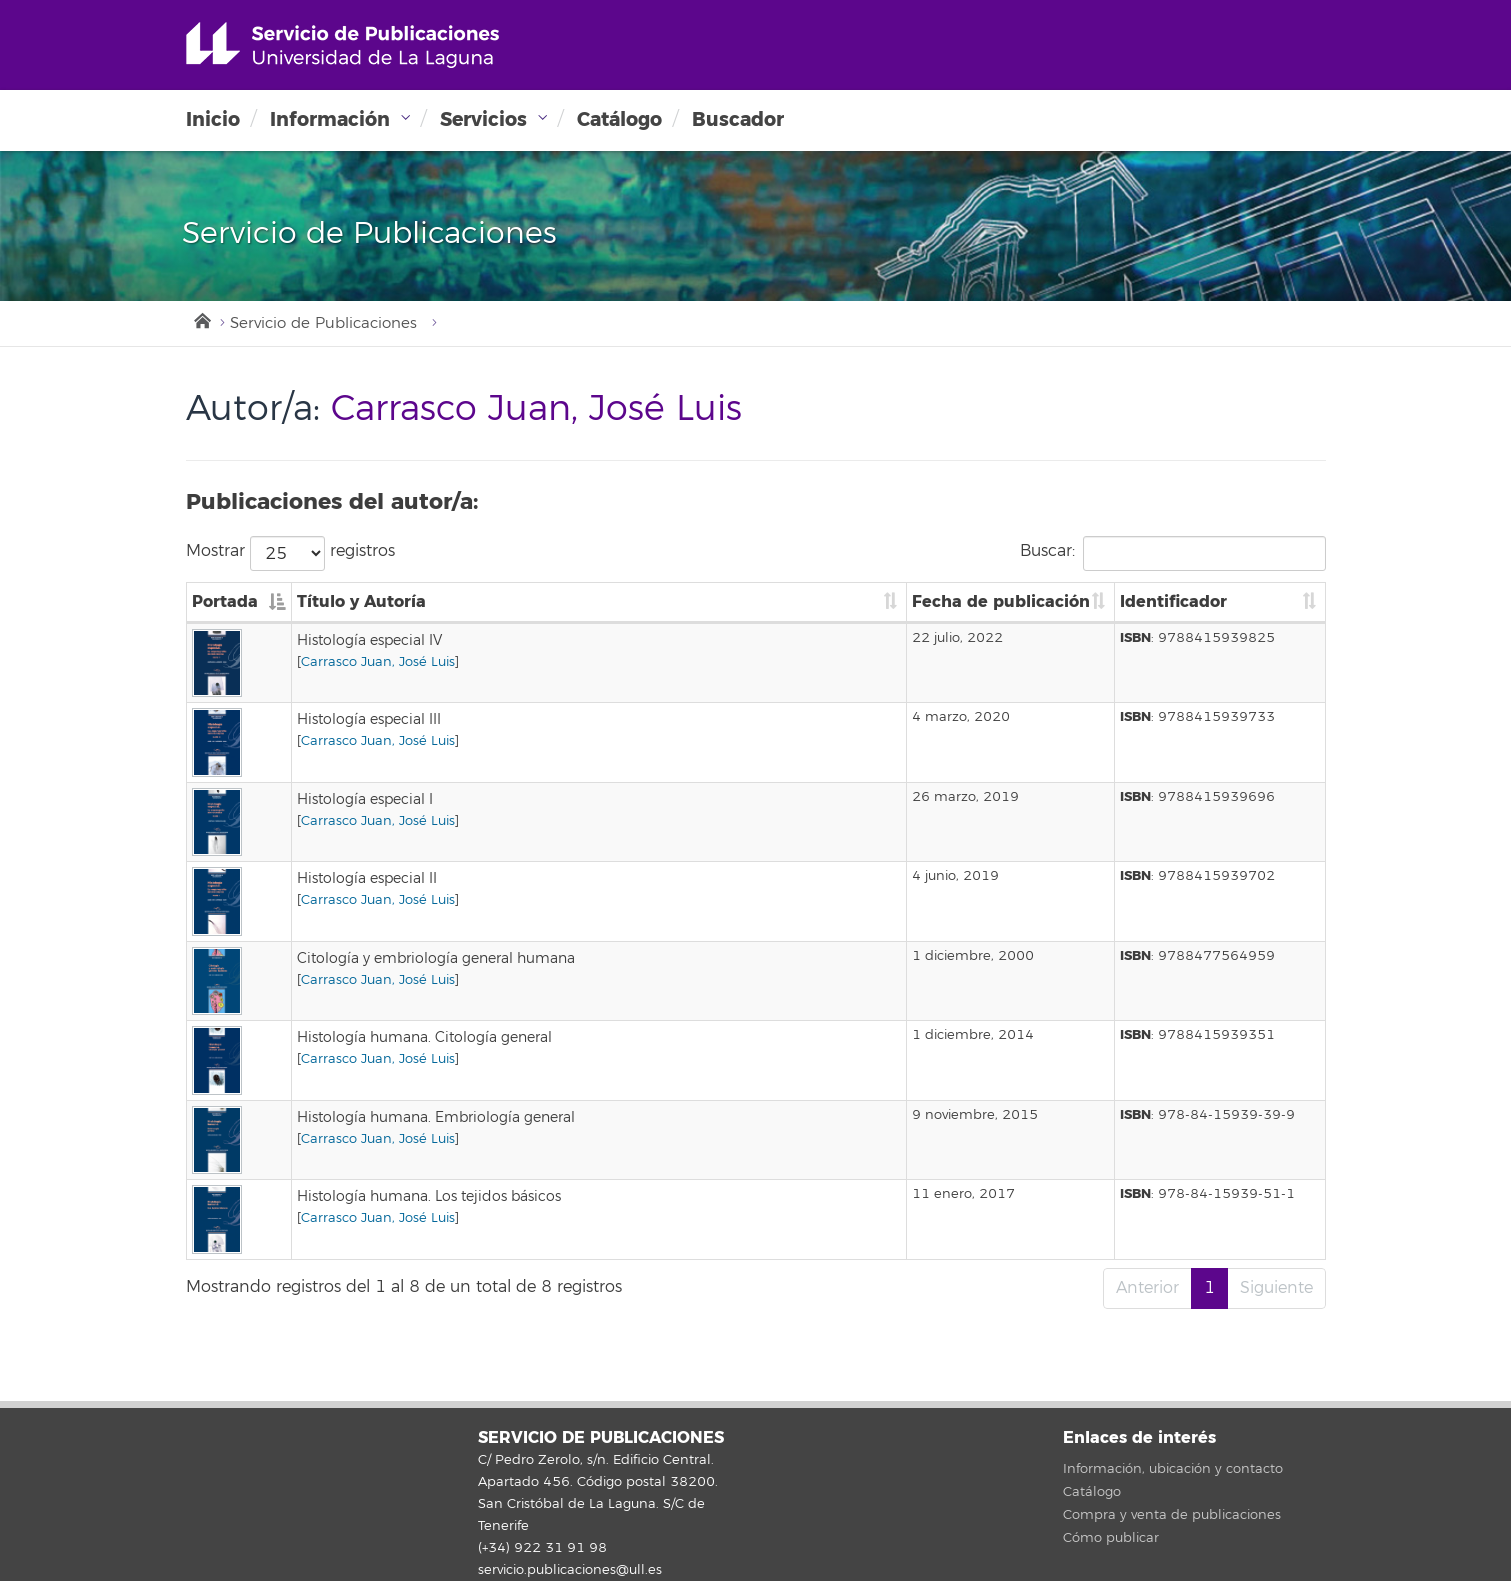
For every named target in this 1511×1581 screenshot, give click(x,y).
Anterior (1147, 1288)
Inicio (213, 119)
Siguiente (1276, 1288)
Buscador (738, 119)
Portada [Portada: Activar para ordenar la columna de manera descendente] (225, 601)
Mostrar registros (290, 553)
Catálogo (619, 119)
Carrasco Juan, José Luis (378, 662)
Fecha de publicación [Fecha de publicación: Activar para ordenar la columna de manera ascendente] (1001, 601)
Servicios (483, 119)
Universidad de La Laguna (342, 45)
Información (330, 119)
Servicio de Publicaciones (323, 323)
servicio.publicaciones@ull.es (570, 1570)
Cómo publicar (1111, 1538)
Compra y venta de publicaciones (1172, 1515)
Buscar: (1173, 553)
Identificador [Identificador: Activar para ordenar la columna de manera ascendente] (1173, 601)
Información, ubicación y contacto (1173, 1469)
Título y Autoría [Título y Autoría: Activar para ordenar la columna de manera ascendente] (361, 601)
